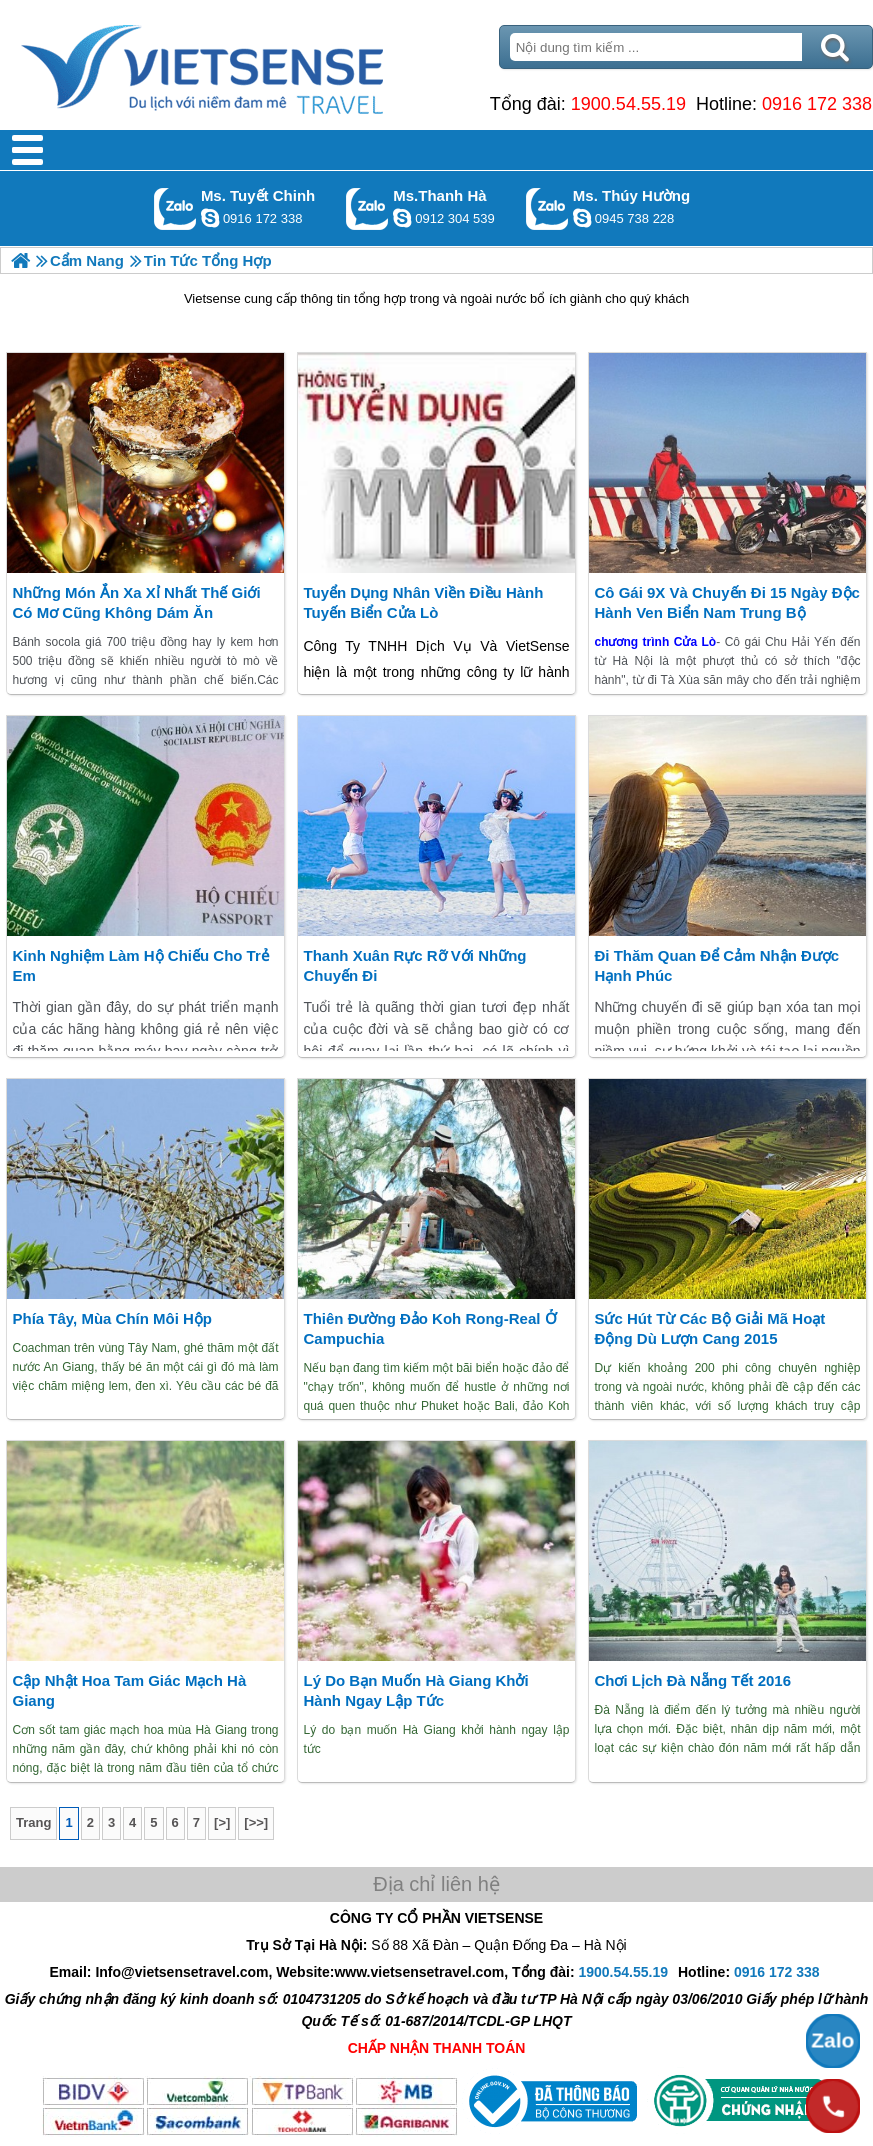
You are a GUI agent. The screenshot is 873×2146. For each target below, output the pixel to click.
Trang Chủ (252, 65)
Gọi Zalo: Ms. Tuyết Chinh (175, 208)
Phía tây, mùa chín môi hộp (112, 1318)
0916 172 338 (817, 104)
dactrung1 (582, 218)
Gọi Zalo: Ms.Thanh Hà (367, 208)
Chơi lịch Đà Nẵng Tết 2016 (692, 1680)
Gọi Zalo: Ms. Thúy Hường (547, 208)
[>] (222, 1822)
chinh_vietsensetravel (210, 218)
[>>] (256, 1822)
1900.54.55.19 (628, 104)
